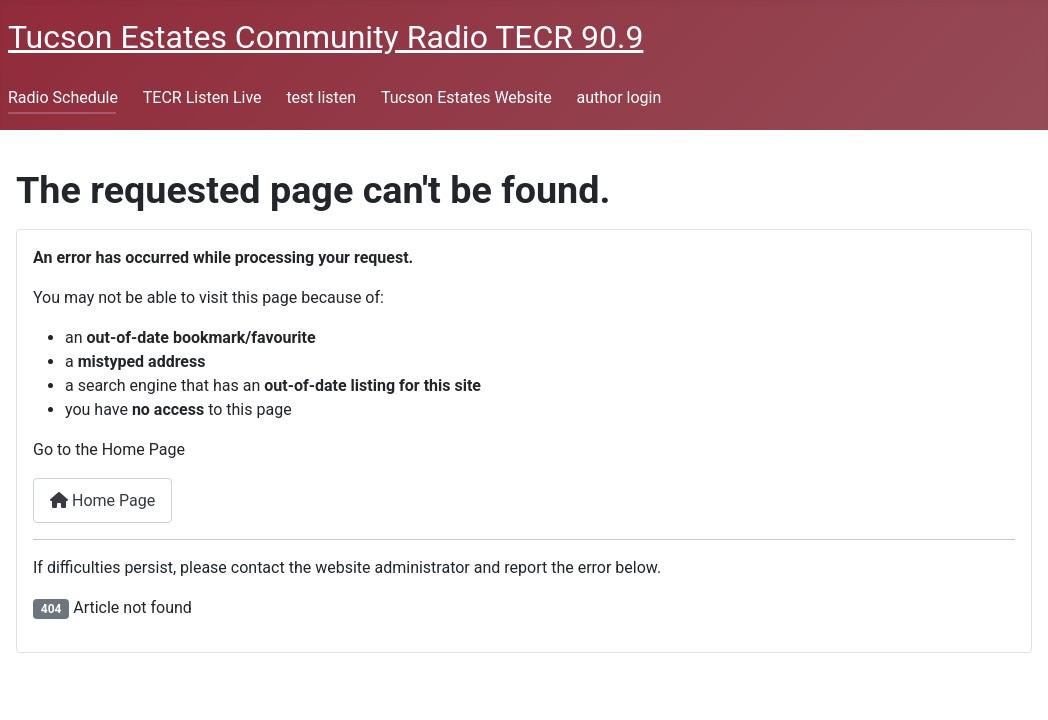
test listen (321, 97)
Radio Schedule (63, 97)
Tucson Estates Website (466, 97)
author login (618, 97)
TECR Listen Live (202, 97)
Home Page (102, 500)
